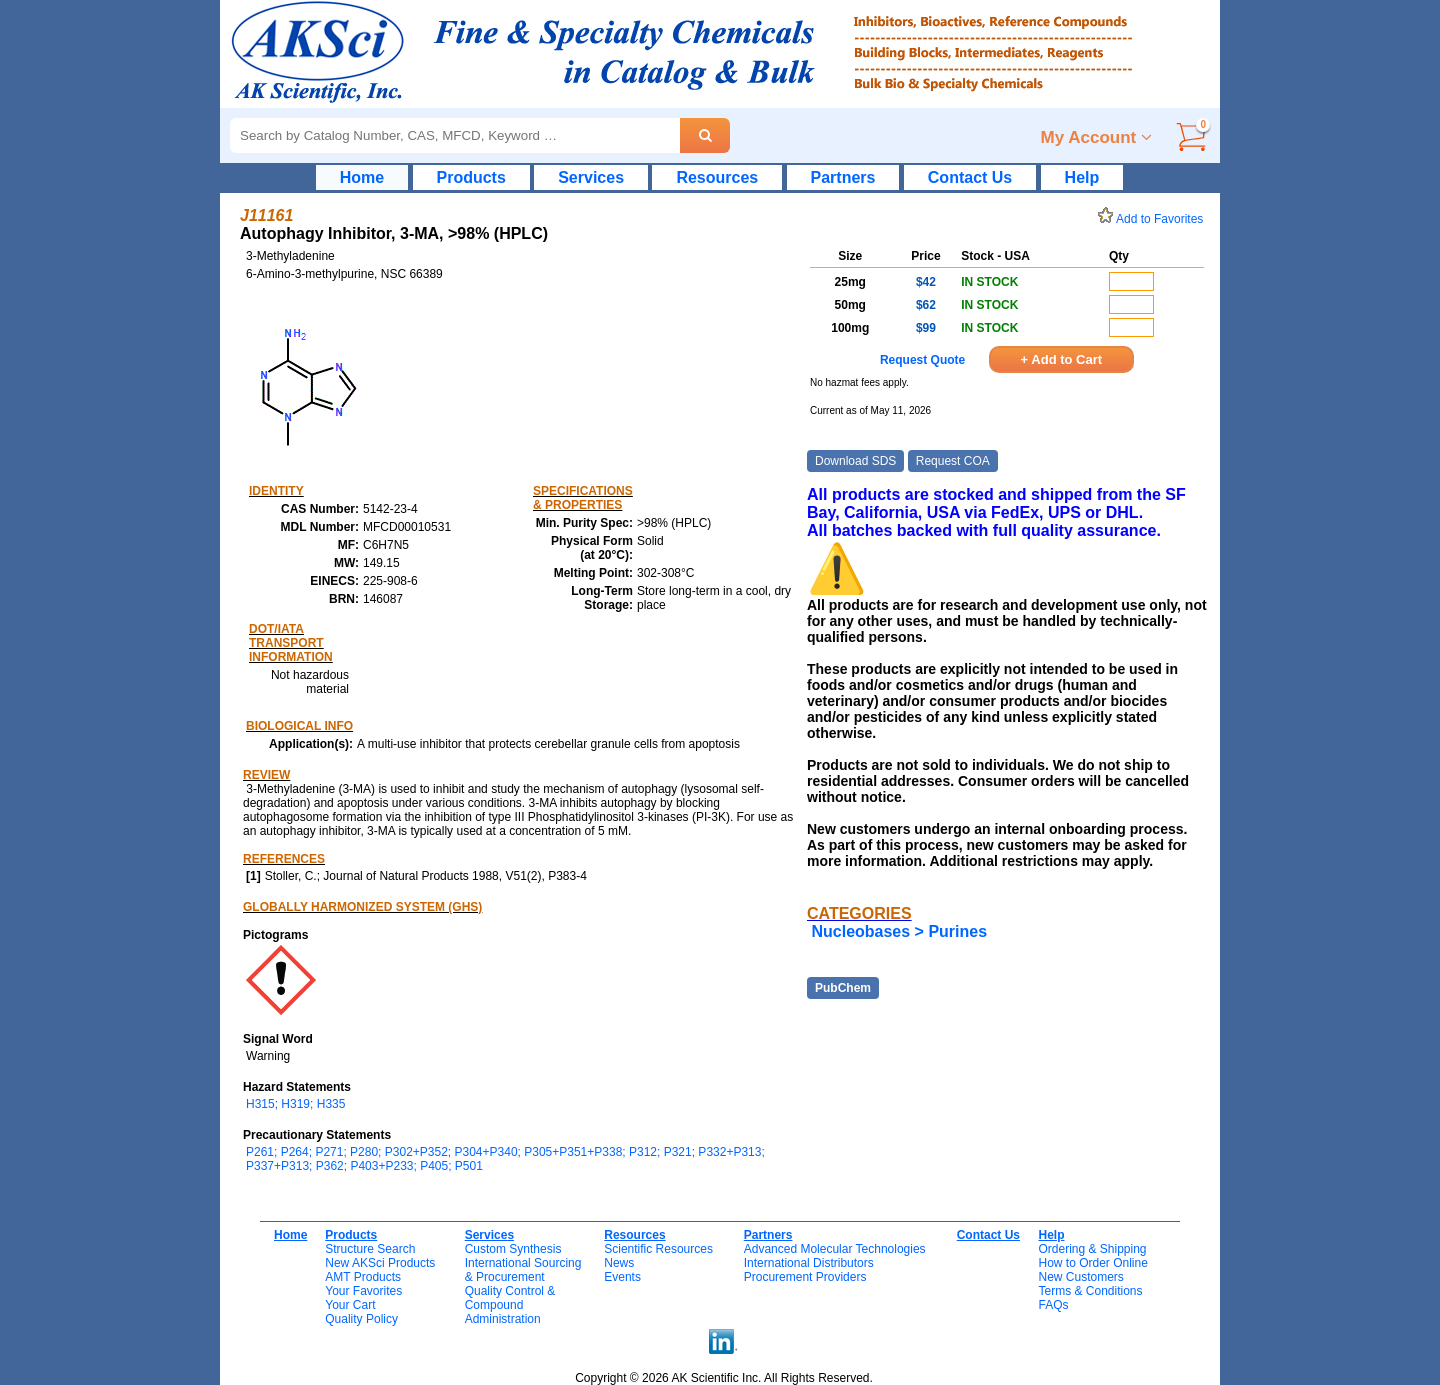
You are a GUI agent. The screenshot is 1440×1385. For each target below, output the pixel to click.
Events (622, 1277)
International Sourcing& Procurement (523, 1270)
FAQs (1053, 1305)
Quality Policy (361, 1319)
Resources (717, 177)
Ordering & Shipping (1092, 1249)
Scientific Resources (658, 1249)
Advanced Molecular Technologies (835, 1249)
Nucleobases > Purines (899, 931)
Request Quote (922, 360)
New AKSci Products (380, 1263)
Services (591, 177)
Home (362, 177)
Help (1082, 177)
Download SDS (855, 461)
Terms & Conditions (1090, 1291)
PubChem (843, 988)
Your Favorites (363, 1291)
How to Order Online (1092, 1263)
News (619, 1263)
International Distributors (809, 1263)
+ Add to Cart (1062, 359)
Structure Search (370, 1249)
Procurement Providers (805, 1277)
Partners (843, 177)
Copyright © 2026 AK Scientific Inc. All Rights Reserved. (724, 1378)
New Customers (1080, 1277)
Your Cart (350, 1305)
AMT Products (363, 1277)
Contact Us (970, 177)
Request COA (953, 461)
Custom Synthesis (513, 1249)
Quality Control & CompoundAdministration (510, 1305)
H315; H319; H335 (295, 1104)
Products (471, 177)
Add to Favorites (1154, 219)
